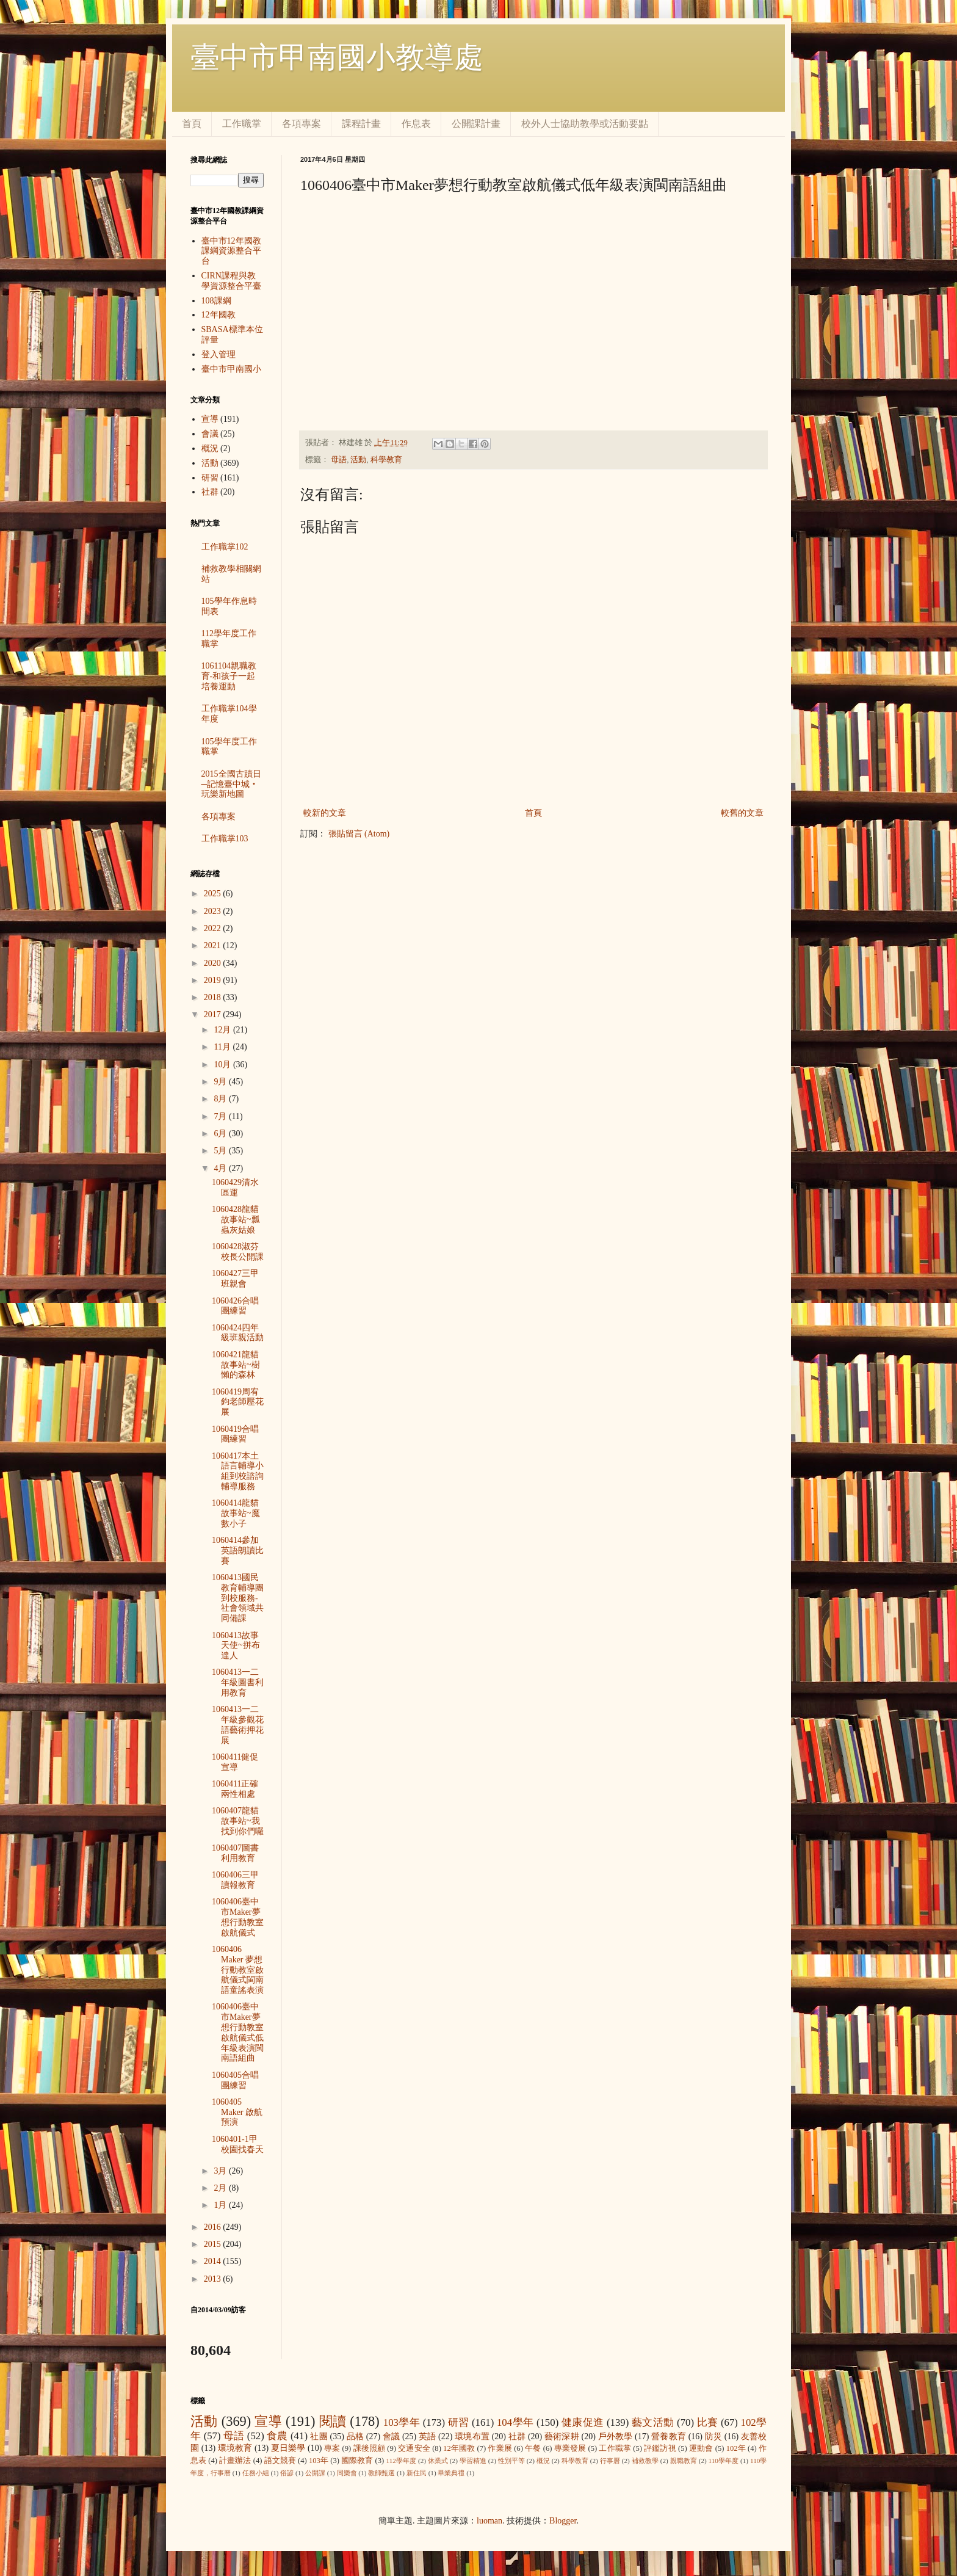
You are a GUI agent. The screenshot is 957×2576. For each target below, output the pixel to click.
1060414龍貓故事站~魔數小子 (236, 1513)
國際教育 (357, 2460)
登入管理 (218, 354)
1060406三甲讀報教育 (235, 1880)
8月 (221, 1098)
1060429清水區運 (235, 1187)
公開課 (315, 2472)
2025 (213, 893)
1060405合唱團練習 (235, 2080)
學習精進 (473, 2460)
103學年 (401, 2422)
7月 (221, 1116)
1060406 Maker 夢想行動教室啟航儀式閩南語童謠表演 (238, 1970)
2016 (213, 2227)
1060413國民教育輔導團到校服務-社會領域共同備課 (238, 1598)
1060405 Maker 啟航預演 (237, 2112)
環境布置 (472, 2436)
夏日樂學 (288, 2448)
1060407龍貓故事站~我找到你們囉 (238, 1821)
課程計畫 (361, 123)
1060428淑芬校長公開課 (238, 1251)
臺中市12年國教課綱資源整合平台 (231, 251)
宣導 (209, 419)
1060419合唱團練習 (235, 1434)
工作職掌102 (224, 546)
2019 (213, 980)
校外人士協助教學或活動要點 (584, 123)
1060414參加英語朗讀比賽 (238, 1551)
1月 (221, 2205)
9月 (221, 1081)
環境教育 (235, 2448)
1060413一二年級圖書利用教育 (238, 1682)
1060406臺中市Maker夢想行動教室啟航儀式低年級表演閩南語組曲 (238, 2032)
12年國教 (218, 314)
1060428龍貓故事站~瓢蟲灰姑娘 (236, 1220)
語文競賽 (280, 2460)
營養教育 (668, 2436)
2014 (213, 2261)
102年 (736, 2448)
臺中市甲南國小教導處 (336, 57)
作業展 (499, 2448)
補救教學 (645, 2460)
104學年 (515, 2422)
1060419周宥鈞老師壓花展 (238, 1402)
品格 (355, 2436)
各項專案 (301, 123)
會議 (209, 433)
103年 (318, 2460)
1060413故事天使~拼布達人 (236, 1646)
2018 (213, 997)
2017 (213, 1014)
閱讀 (333, 2421)
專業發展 (570, 2448)
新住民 (416, 2472)
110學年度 (724, 2460)
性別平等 (511, 2460)
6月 (221, 1133)
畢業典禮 (451, 2472)
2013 (213, 2279)
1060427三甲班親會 (235, 1278)
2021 (213, 945)
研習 (209, 477)
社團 (318, 2436)
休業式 (438, 2460)
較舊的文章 (742, 813)
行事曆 (610, 2460)
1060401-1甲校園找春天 (238, 2144)
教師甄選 (381, 2472)
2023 (213, 911)
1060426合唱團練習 (235, 1306)
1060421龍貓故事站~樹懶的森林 (236, 1365)
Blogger (562, 2520)
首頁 (191, 123)
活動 (358, 459)
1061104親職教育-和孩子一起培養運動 (228, 676)
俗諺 (287, 2472)
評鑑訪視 (660, 2448)
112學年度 (401, 2460)
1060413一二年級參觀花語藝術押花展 (238, 1724)
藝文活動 (653, 2422)
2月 (221, 2188)
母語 (339, 459)
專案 (332, 2448)
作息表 (416, 123)
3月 (221, 2170)
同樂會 (347, 2472)
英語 (427, 2436)
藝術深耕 (561, 2436)
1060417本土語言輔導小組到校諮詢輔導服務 (238, 1471)
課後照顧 (369, 2448)
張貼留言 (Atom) (359, 833)
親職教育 (683, 2460)
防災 (713, 2436)
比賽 (707, 2422)
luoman (489, 2520)
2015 (213, 2244)
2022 (213, 928)
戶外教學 (615, 2436)
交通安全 (414, 2448)
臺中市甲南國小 (231, 369)
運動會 (701, 2448)
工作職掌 (241, 123)
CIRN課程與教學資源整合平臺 (231, 281)
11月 (223, 1046)
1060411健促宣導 (235, 1762)
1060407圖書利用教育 (235, 1853)
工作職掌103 (224, 838)
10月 (223, 1064)
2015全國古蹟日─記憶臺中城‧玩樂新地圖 (231, 784)
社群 (209, 491)
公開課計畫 (476, 123)
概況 (209, 448)
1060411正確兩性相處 (235, 1789)
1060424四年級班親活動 (238, 1333)
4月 (221, 1168)
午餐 (533, 2448)
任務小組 (255, 2472)
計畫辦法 (235, 2460)
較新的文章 (324, 813)
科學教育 (386, 459)
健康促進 (583, 2422)
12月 (223, 1029)
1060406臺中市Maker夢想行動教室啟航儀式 (238, 1917)
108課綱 (216, 300)
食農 (277, 2436)
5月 (221, 1150)
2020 (213, 963)
